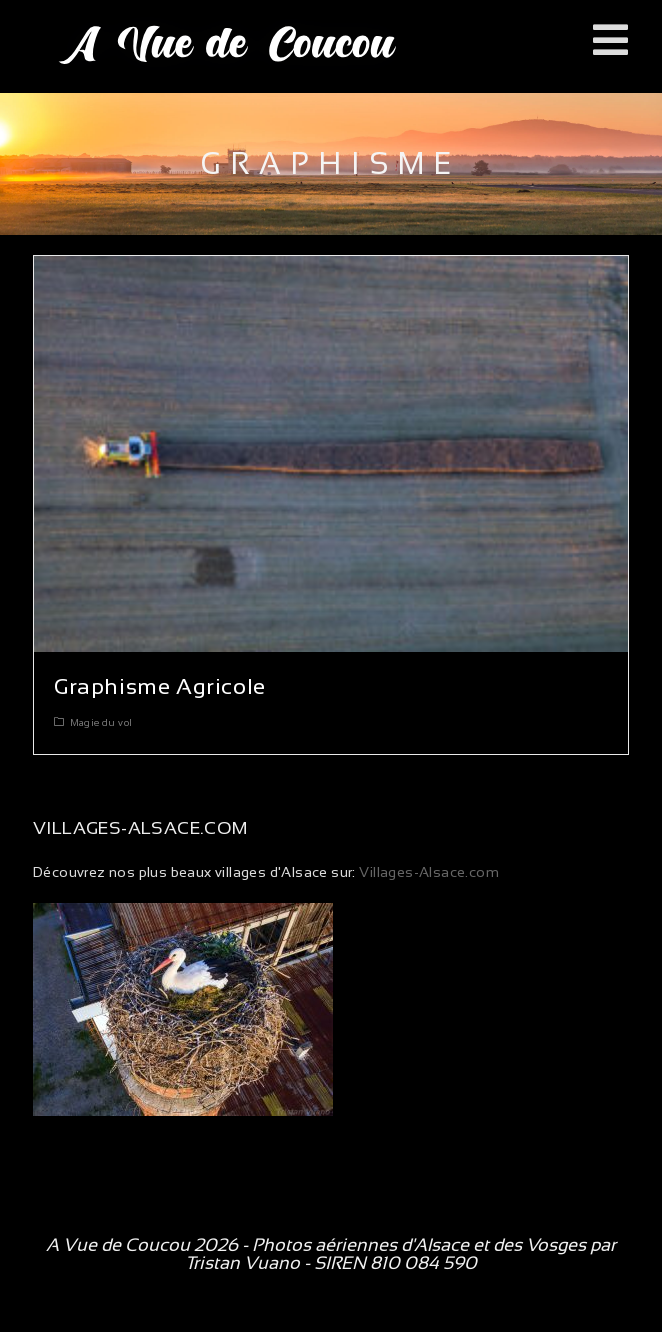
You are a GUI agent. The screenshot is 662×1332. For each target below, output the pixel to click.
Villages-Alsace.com (427, 872)
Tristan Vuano (242, 1263)
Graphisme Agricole (160, 686)
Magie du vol (101, 722)
